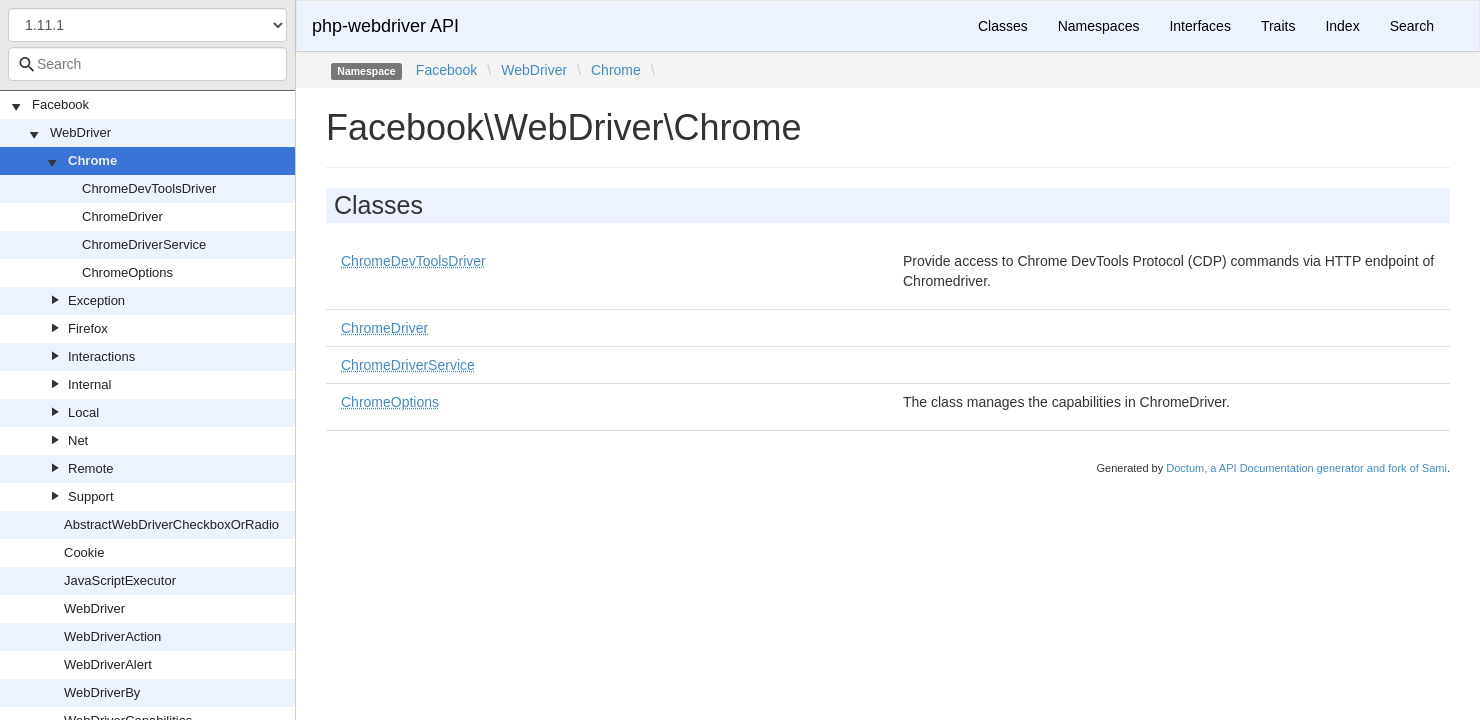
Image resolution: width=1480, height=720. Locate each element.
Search (1412, 26)
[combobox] (147, 64)
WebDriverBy (102, 692)
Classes (1003, 26)
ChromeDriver (122, 216)
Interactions (101, 356)
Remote (91, 468)
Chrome (92, 160)
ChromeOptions (127, 272)
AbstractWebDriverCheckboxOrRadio (171, 524)
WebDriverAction (112, 636)
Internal (89, 384)
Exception (96, 300)
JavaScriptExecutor (120, 580)
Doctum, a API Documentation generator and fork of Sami (1306, 468)
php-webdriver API (385, 26)
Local (83, 412)
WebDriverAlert (108, 664)
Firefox (88, 328)
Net (78, 440)
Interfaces (1199, 26)
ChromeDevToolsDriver (149, 188)
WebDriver (80, 132)
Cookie (84, 552)
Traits (1278, 26)
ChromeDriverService (144, 244)
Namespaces (1099, 26)
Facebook (60, 104)
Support (91, 496)
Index (1342, 26)
